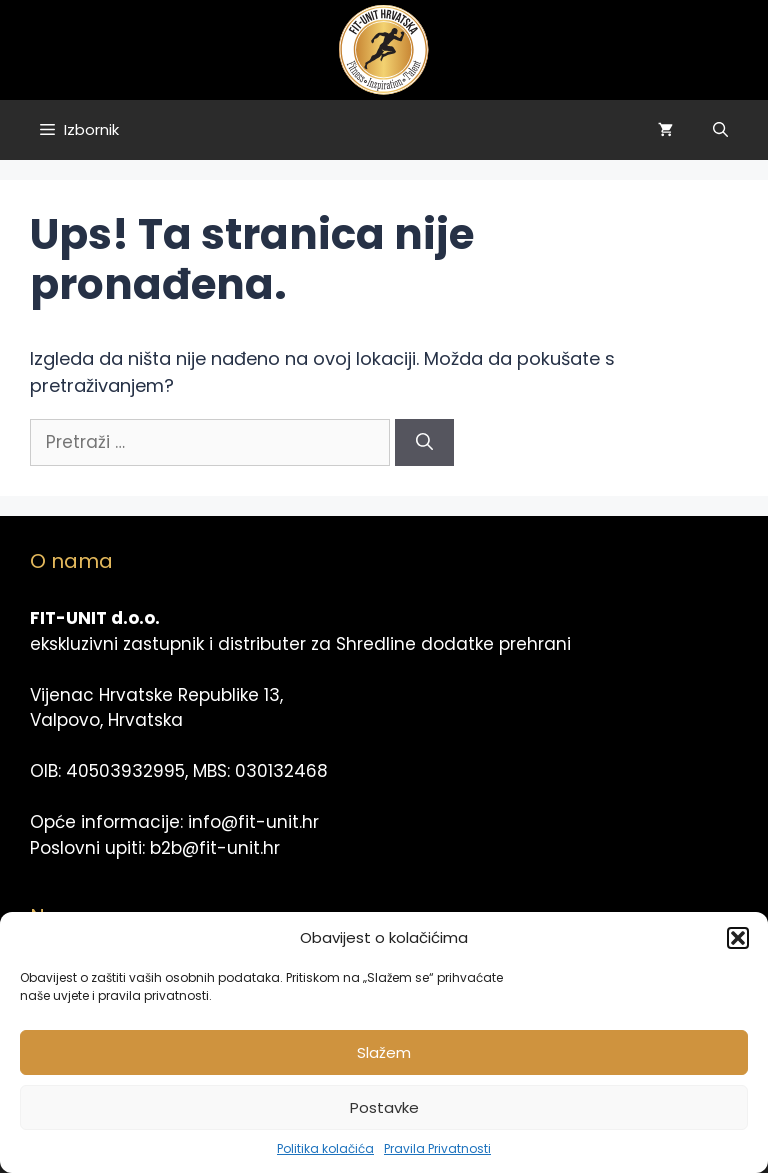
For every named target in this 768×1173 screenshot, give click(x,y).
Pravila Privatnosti (437, 1148)
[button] (738, 938)
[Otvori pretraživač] (720, 130)
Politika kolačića (325, 1148)
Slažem (384, 1052)
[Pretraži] (424, 443)
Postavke (384, 1107)
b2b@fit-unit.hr (215, 848)
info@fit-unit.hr (253, 822)
